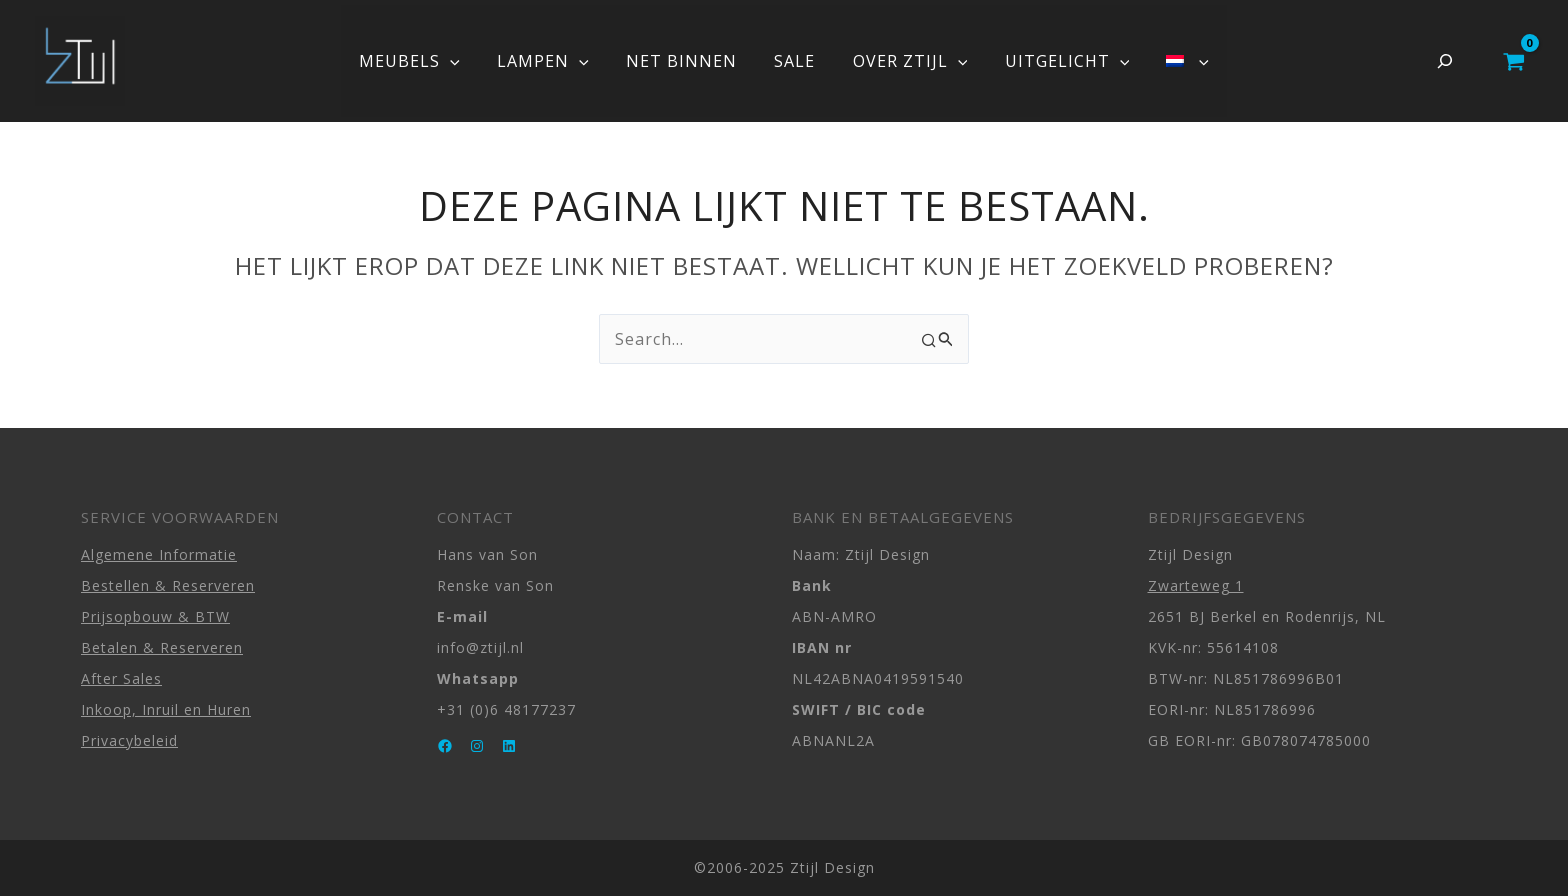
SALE (794, 61)
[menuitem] (1171, 61)
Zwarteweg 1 (1196, 585)
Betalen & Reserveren (162, 647)
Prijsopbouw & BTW (155, 616)
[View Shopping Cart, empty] (1513, 61)
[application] (466, 61)
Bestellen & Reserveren (168, 585)
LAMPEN (554, 61)
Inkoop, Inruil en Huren (166, 709)
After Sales (121, 678)
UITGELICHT (1056, 61)
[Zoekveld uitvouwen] (1445, 61)
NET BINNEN (686, 61)
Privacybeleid (129, 740)
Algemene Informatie (159, 554)
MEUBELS (425, 61)
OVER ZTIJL (904, 61)
